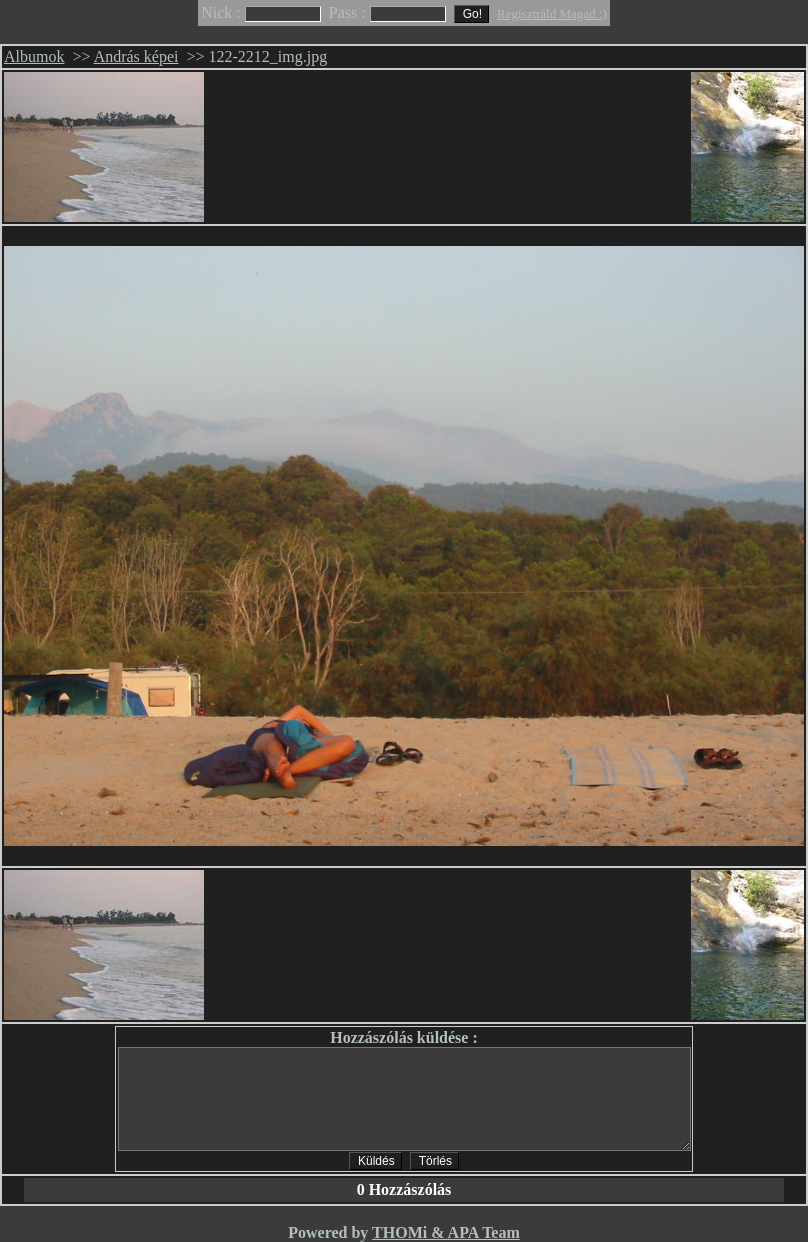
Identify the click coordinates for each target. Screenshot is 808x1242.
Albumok (34, 56)
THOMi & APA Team (446, 1232)
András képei (136, 56)
